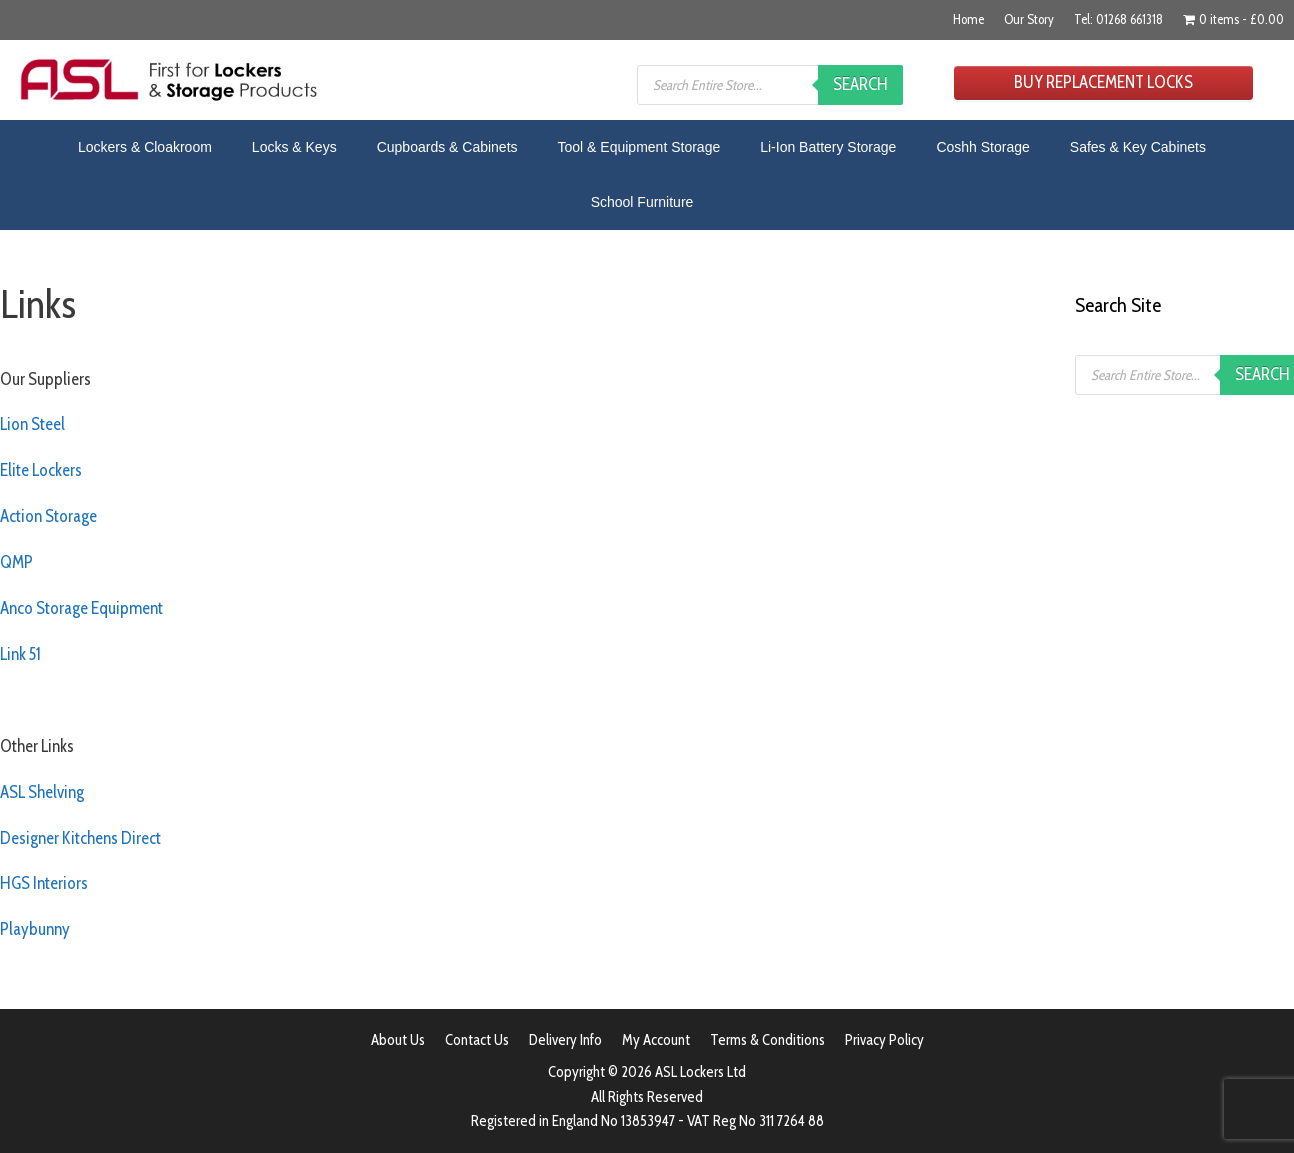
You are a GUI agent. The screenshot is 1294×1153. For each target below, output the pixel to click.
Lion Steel (32, 424)
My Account (656, 1040)
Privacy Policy (884, 1040)
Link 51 (20, 654)
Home (968, 19)
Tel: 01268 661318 (1118, 19)
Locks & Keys (294, 147)
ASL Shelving (42, 792)
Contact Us (477, 1040)
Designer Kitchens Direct (80, 838)
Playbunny (35, 929)
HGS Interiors (44, 883)
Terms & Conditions (767, 1040)
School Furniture (642, 202)
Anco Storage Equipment (81, 608)
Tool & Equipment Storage (639, 147)
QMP (16, 562)
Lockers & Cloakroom (145, 147)
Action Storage (48, 516)
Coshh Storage (982, 147)
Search (860, 84)
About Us (398, 1040)
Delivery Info (565, 1040)
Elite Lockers (41, 470)
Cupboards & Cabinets (447, 147)
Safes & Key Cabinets (1138, 147)
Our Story (1029, 19)
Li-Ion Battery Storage (828, 147)
